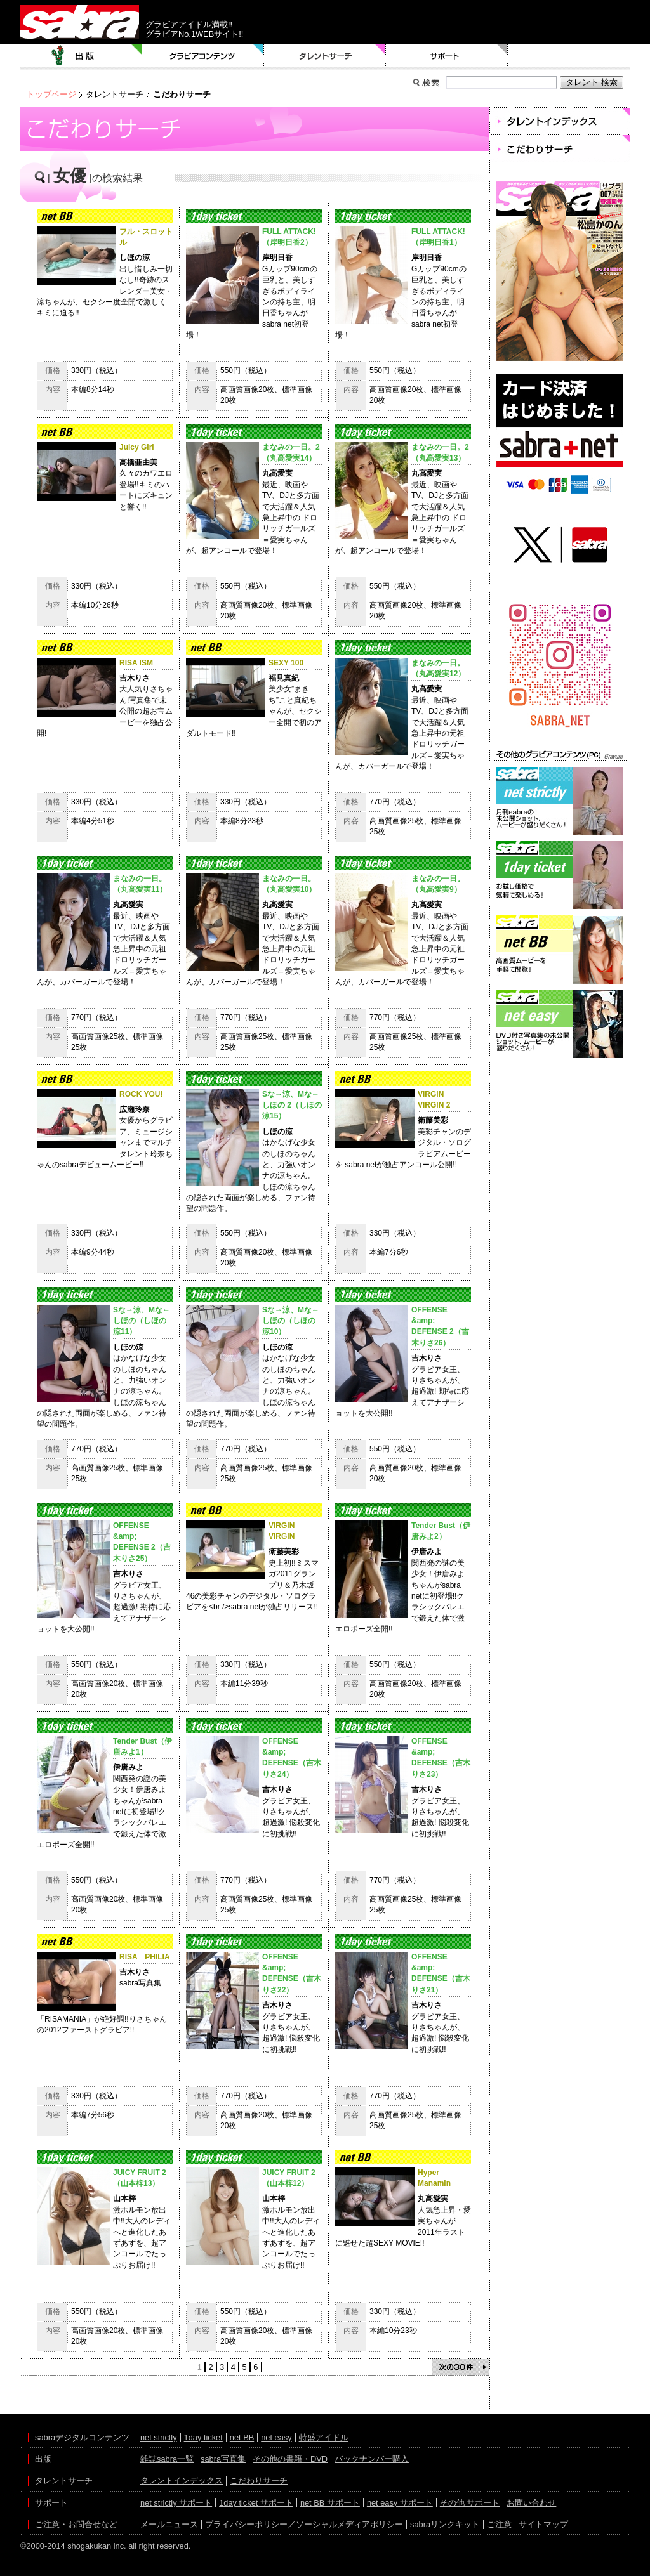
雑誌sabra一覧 (167, 2459)
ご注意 (499, 2524)
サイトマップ (543, 2524)
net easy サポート (400, 2502)
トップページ (51, 94)
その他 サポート (470, 2502)
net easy (276, 2437)
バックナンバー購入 (372, 2459)
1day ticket (203, 2437)
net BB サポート (330, 2502)
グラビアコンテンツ (203, 55)
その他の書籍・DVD (290, 2459)
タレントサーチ (325, 55)
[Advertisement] (559, 1118)
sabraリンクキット (445, 2524)
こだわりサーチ (259, 2480)
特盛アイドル (323, 2437)
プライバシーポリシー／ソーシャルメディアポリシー (304, 2524)
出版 (81, 55)
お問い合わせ (531, 2502)
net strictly (158, 2437)
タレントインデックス (181, 2480)
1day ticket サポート (256, 2502)
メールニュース (169, 2524)
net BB (242, 2437)
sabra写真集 (223, 2459)
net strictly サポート (176, 2502)
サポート (447, 55)
